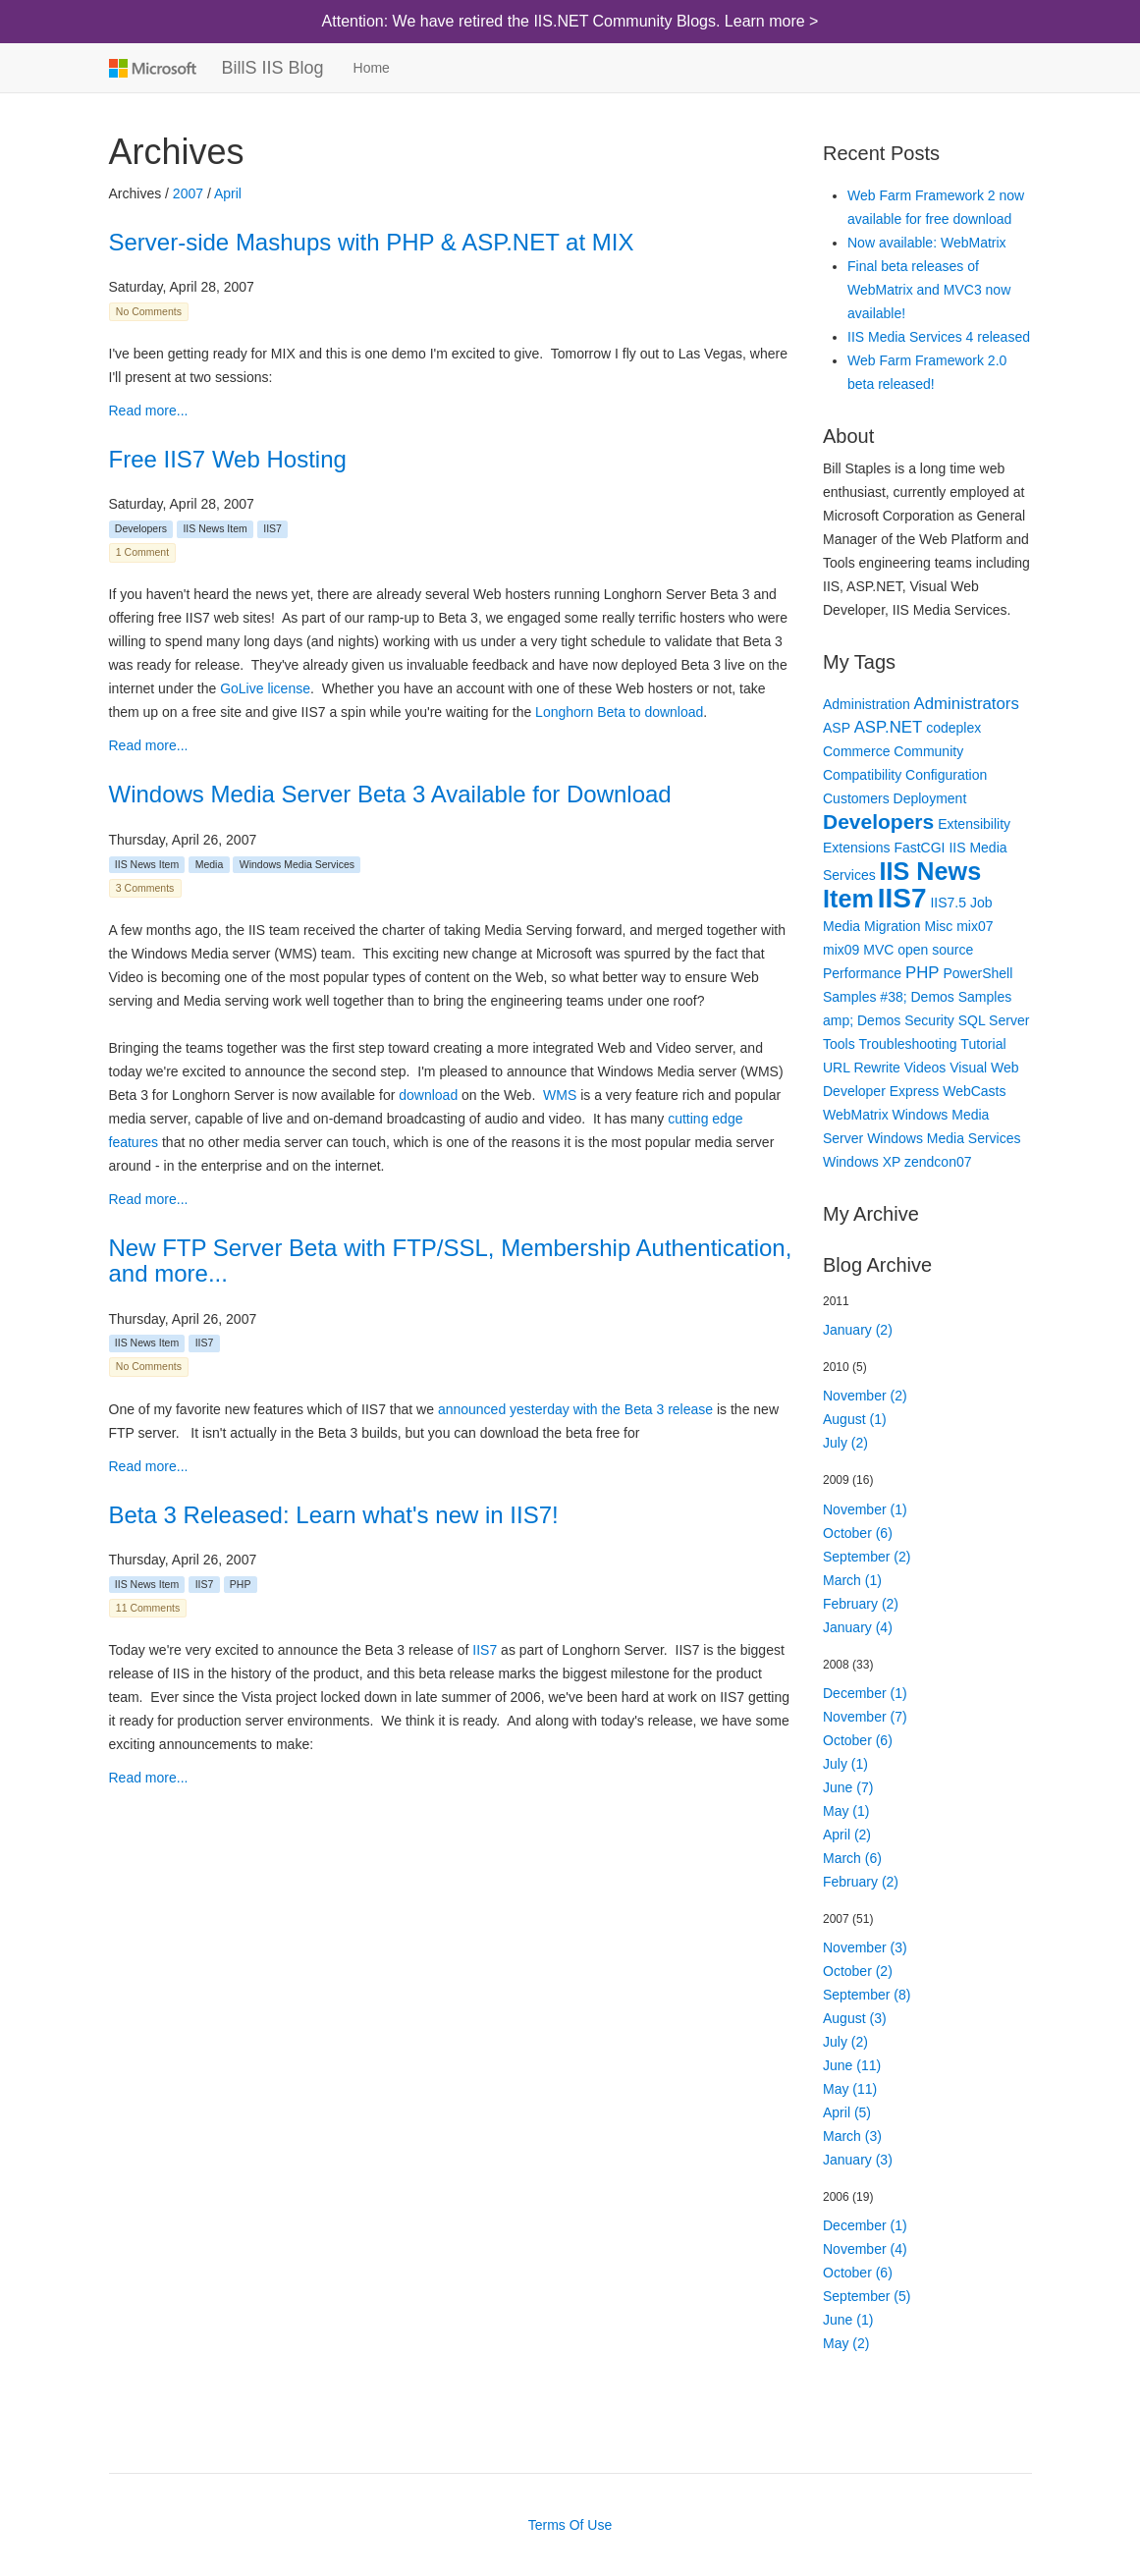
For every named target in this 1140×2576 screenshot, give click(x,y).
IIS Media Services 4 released (938, 337)
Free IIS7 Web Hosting (228, 459)
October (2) (858, 1971)
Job (981, 902)
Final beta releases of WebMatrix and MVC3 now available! (928, 289)
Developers (141, 528)
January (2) (858, 1330)
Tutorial (982, 1044)
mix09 (841, 950)
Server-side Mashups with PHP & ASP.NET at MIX (371, 242)
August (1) (855, 1419)
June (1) (848, 2320)
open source (935, 950)
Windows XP (861, 1162)
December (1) (865, 1693)
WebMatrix (856, 1115)
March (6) (852, 1858)
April (228, 193)
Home (371, 68)
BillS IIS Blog (273, 68)
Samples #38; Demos (888, 997)
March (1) (852, 1580)
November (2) (865, 1395)
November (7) (865, 1717)
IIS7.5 (948, 902)
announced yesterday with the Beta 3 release (575, 1409)
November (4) (865, 2249)
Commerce (856, 751)
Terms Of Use (570, 2525)
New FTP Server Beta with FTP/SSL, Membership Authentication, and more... (450, 1260)
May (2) (846, 2343)
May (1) (846, 1811)
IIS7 (272, 528)
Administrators (966, 703)
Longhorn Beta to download (619, 712)
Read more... (149, 410)
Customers (856, 798)
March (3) (852, 2136)
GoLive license (265, 688)
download (428, 1095)
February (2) (860, 1604)
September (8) (866, 1994)
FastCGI (919, 847)
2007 (188, 193)
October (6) (858, 1533)
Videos (925, 1067)
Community (928, 751)
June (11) (852, 2065)
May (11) (850, 2089)
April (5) (847, 2112)
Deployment (930, 798)
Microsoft (150, 67)
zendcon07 (938, 1162)
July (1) (845, 1764)
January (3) (858, 2159)
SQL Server (994, 1020)
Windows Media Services (297, 864)
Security (929, 1020)
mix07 (974, 926)
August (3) (855, 2018)
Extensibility (974, 824)
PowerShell (977, 973)
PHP (240, 1584)
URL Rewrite (861, 1067)
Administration (866, 704)
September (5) (866, 2296)
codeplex (953, 728)
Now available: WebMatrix (926, 242)
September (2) (866, 1556)
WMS (559, 1095)
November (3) (865, 1947)
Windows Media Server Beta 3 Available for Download (390, 794)
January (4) (858, 1627)
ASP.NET (888, 727)
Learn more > (772, 21)
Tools (839, 1044)
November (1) (865, 1509)
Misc (939, 926)
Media (209, 864)
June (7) (848, 1787)
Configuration (946, 775)
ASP (836, 728)
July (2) (845, 1443)
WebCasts (974, 1091)
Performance (862, 973)
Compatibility (862, 775)
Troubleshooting (908, 1044)
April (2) (847, 1834)
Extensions (856, 847)
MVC (878, 950)
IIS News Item (214, 528)
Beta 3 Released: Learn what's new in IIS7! (334, 1515)
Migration (892, 926)
